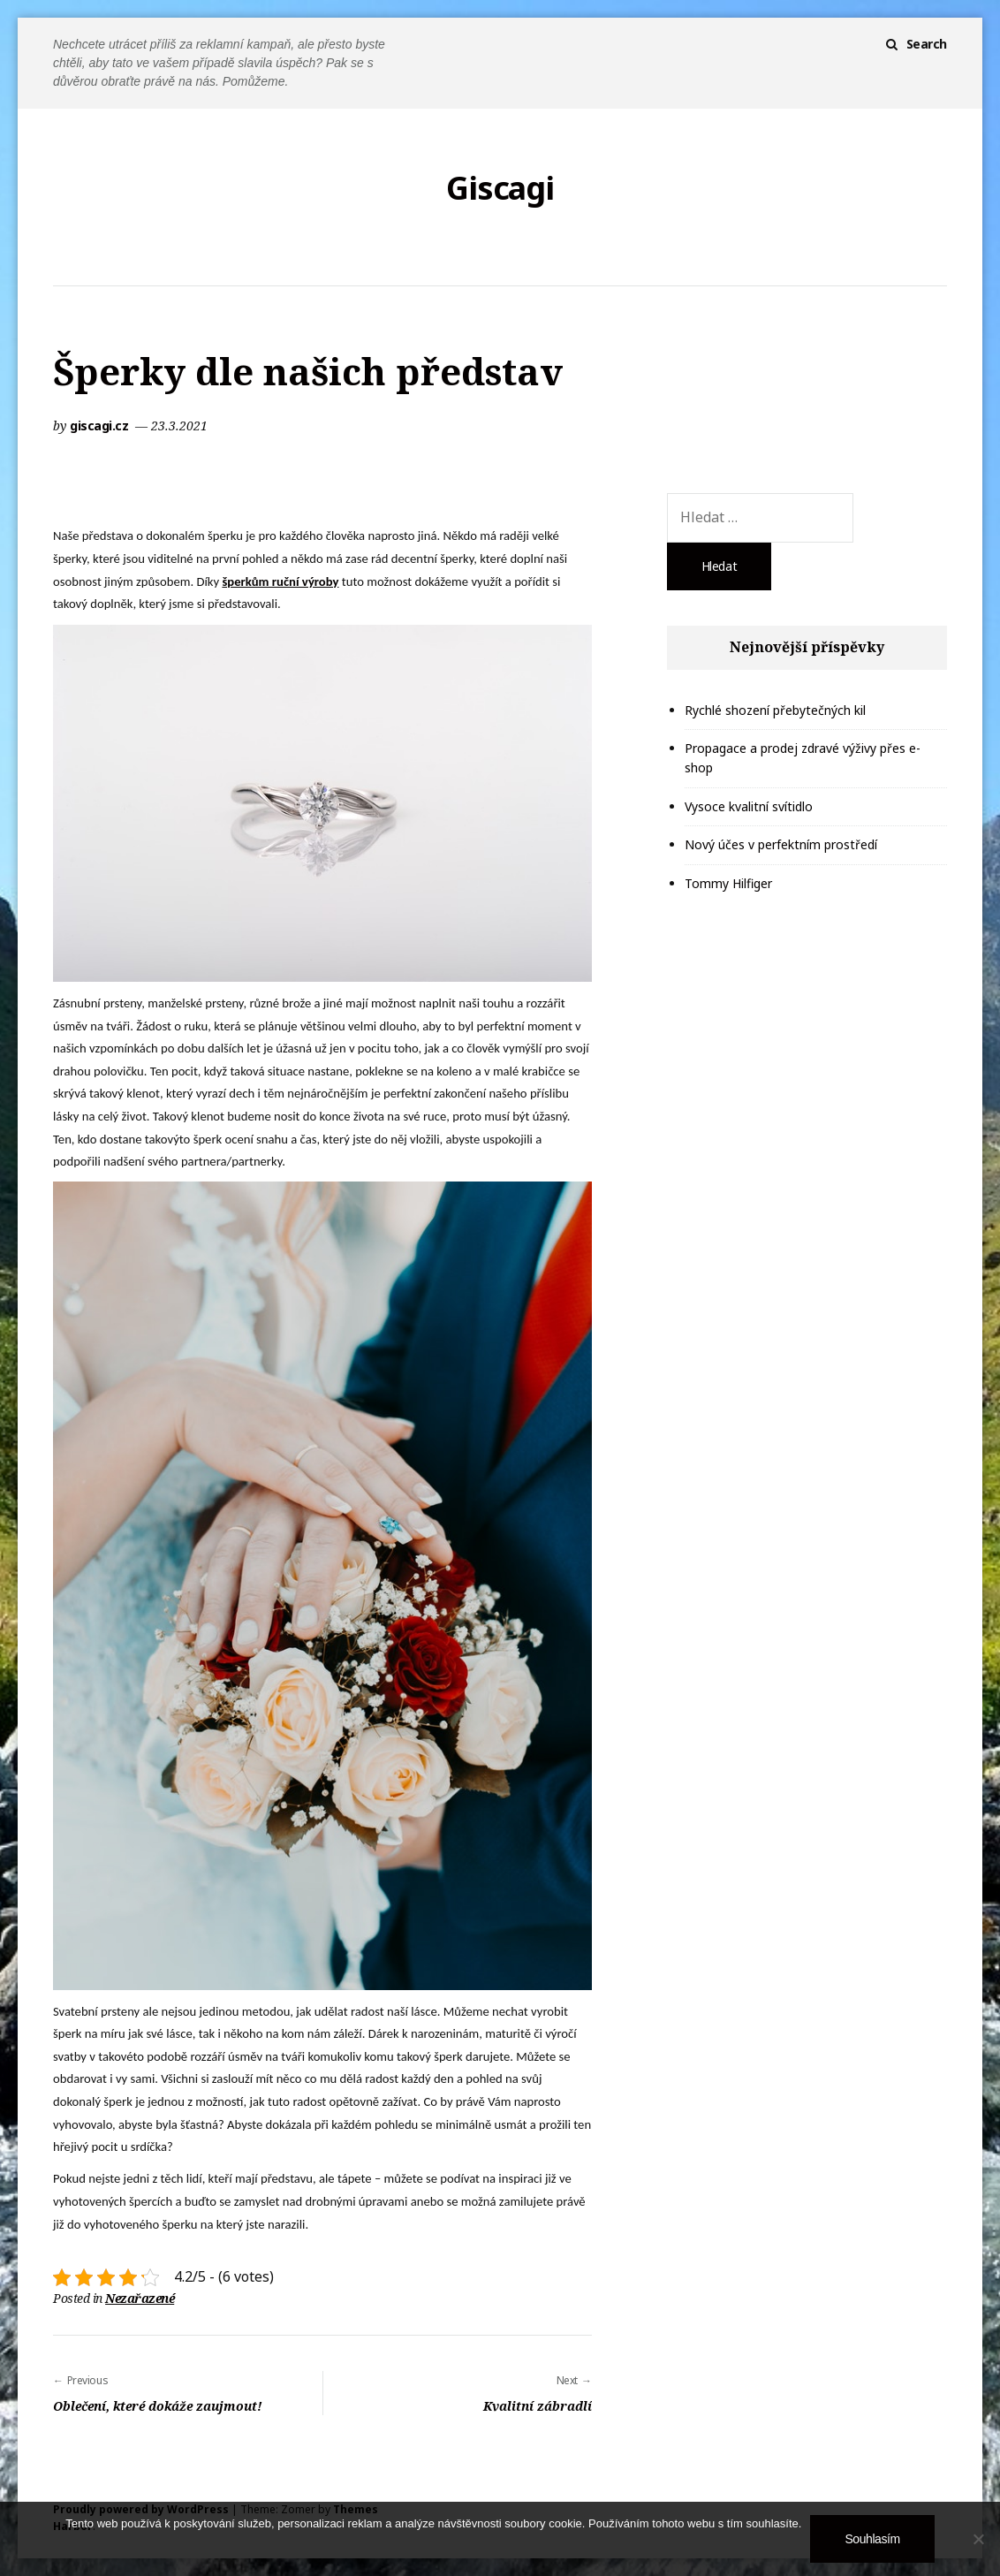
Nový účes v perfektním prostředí (781, 844)
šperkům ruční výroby (280, 581)
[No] (978, 2539)
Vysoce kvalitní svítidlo (749, 806)
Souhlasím (872, 2539)
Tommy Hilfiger (728, 883)
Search (926, 43)
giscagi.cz (101, 425)
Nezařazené (139, 2298)
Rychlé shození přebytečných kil (775, 710)
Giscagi (499, 188)
